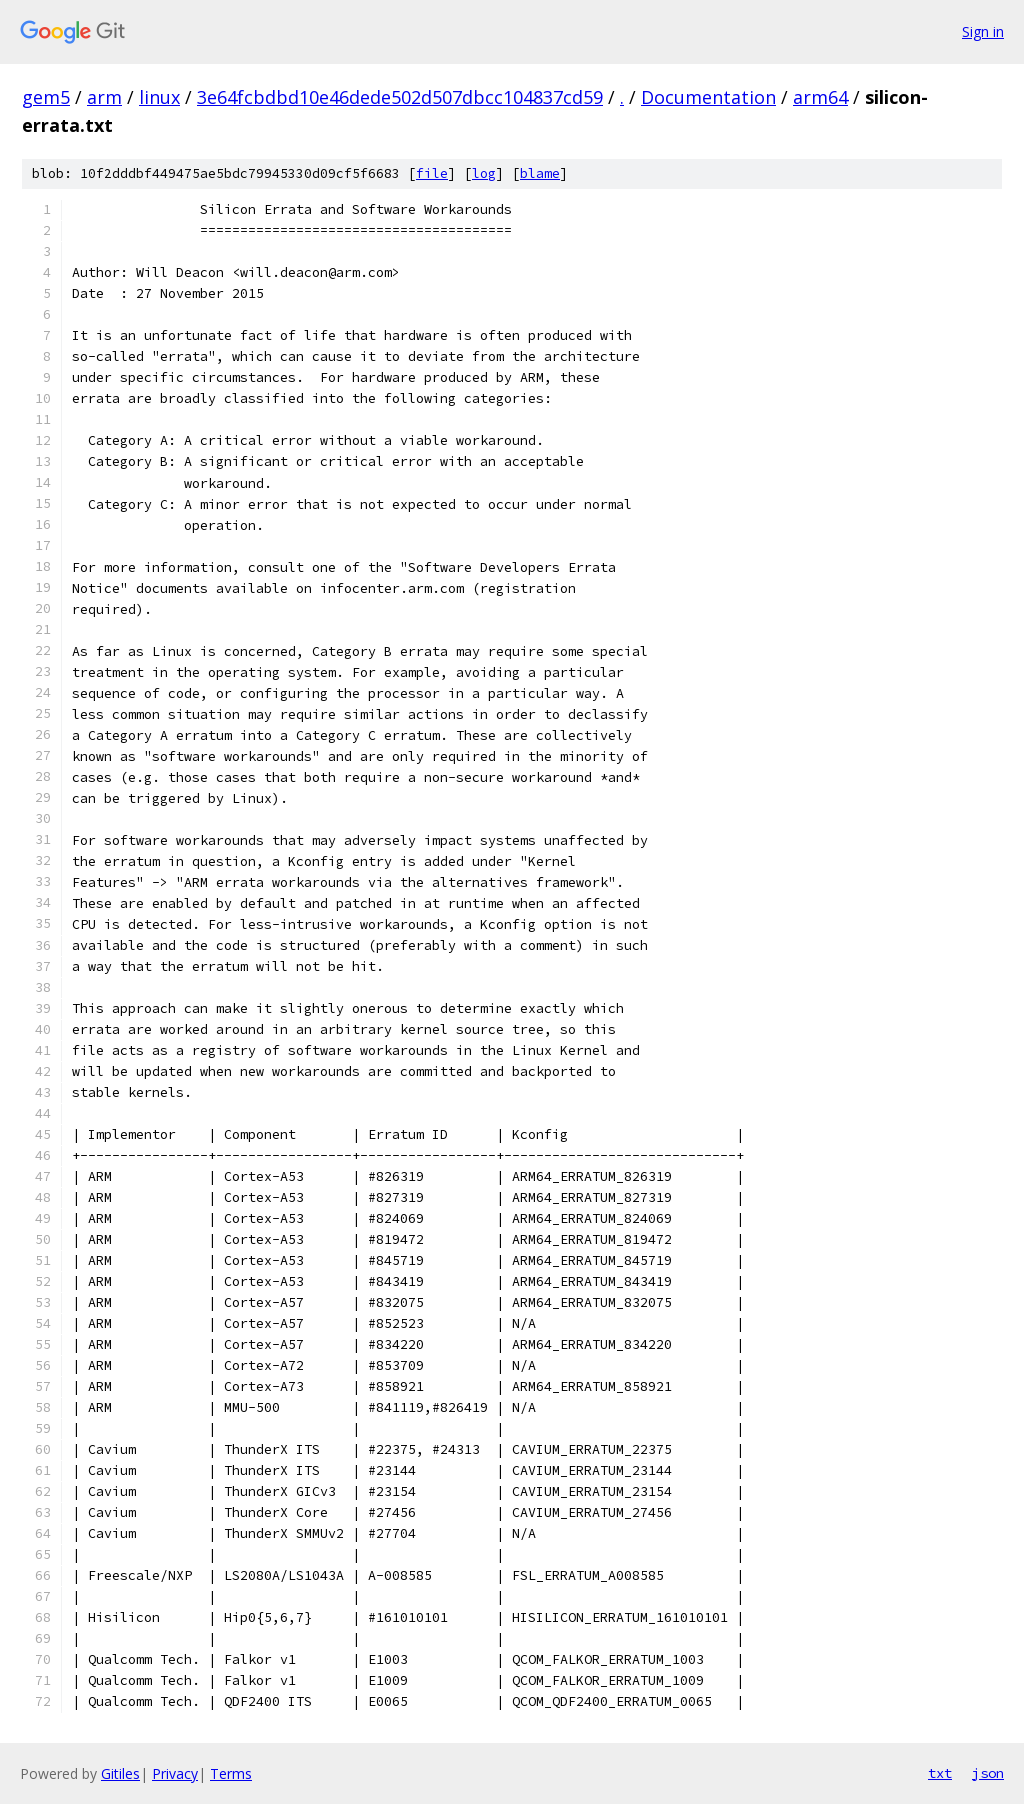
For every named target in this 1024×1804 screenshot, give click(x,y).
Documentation (708, 97)
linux (159, 97)
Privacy (175, 1773)
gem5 (46, 97)
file (432, 173)
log (484, 173)
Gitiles (120, 1773)
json (988, 1773)
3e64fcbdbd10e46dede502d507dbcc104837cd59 (400, 97)
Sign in (983, 31)
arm (104, 97)
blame (540, 173)
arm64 (820, 97)
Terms (231, 1773)
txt (940, 1773)
